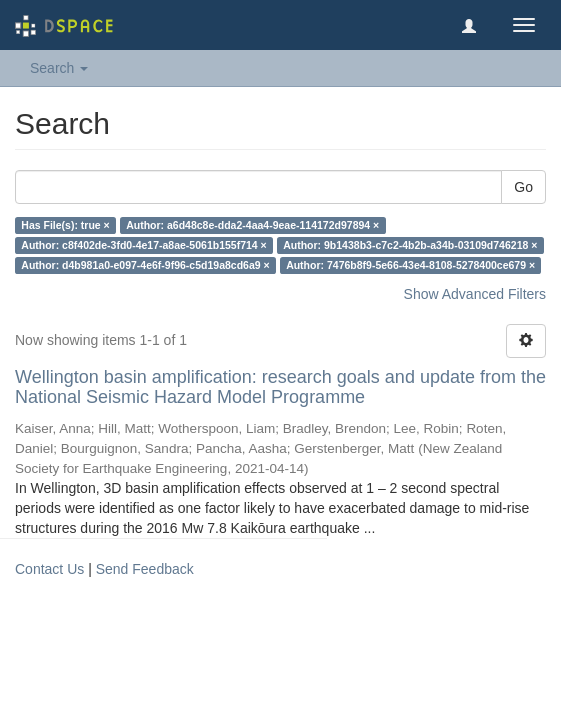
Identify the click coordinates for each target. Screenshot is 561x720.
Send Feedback (145, 569)
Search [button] (59, 68)
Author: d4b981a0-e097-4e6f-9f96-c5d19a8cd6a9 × (145, 265)
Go (523, 187)
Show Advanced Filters (475, 294)
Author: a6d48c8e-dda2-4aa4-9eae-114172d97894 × (252, 225)
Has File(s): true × (65, 225)
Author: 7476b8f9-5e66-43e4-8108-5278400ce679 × (410, 265)
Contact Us (49, 569)
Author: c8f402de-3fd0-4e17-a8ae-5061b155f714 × (143, 245)
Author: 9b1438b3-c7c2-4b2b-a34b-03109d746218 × (410, 245)
